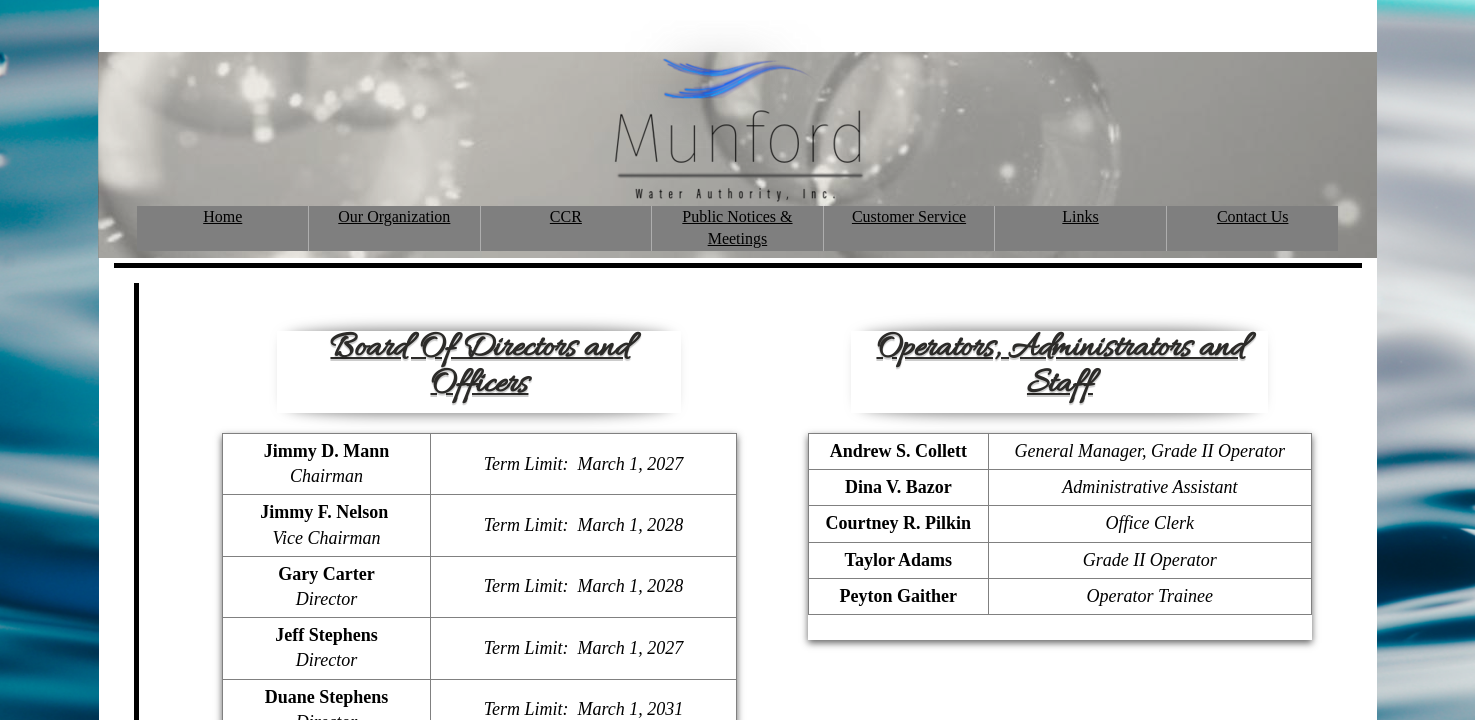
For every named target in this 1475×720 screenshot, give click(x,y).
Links (1080, 216)
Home (222, 216)
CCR (566, 216)
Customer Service (909, 216)
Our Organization (394, 216)
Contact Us (1253, 216)
